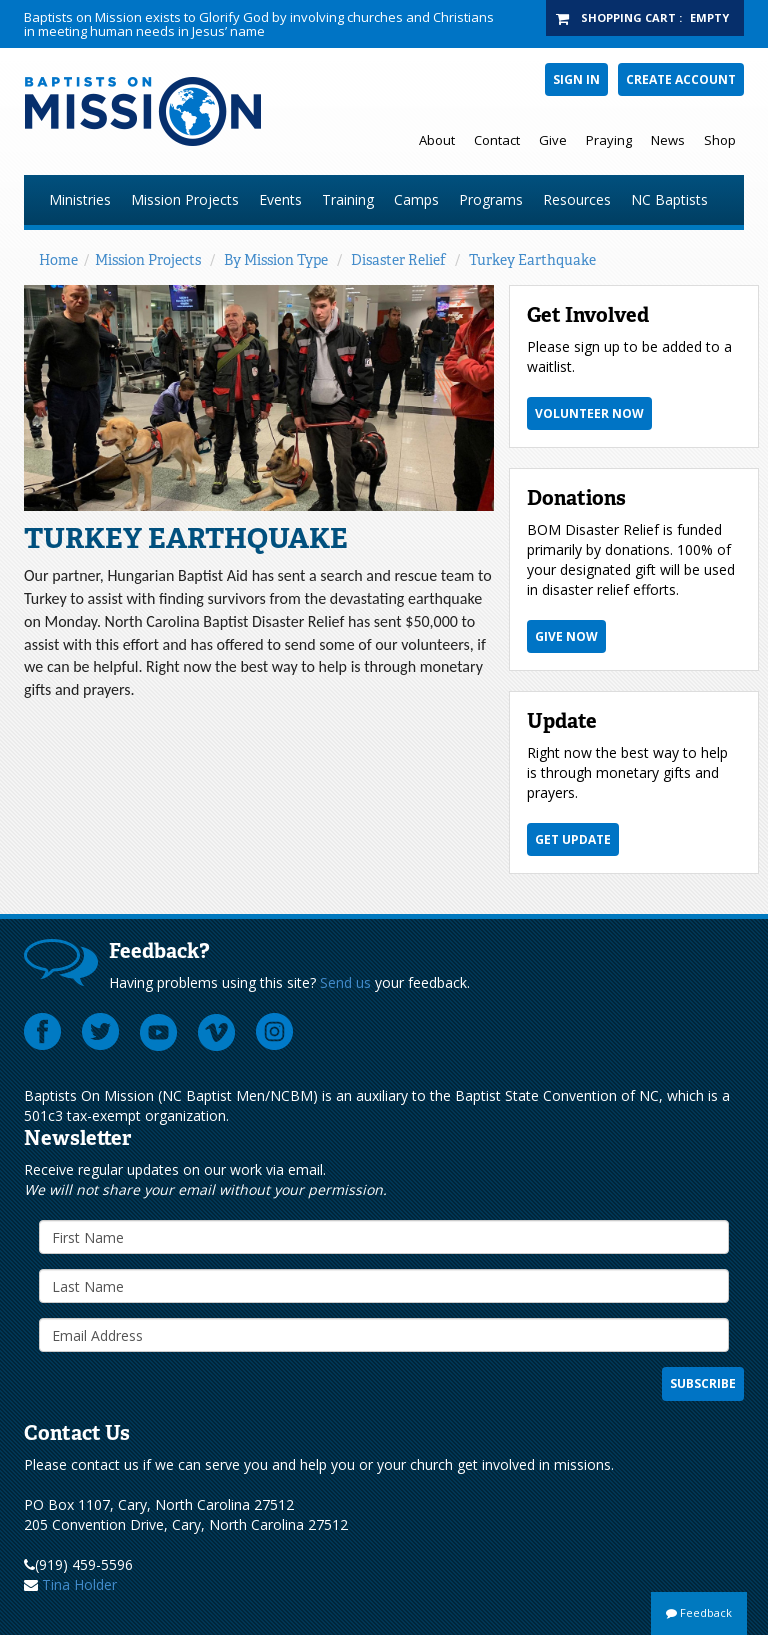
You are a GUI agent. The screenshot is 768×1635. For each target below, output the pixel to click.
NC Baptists (669, 199)
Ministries (80, 199)
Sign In (576, 79)
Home (58, 260)
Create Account (681, 79)
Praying (609, 140)
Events (280, 199)
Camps (416, 199)
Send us (345, 982)
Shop (720, 140)
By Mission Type (276, 260)
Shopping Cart (628, 17)
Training (348, 199)
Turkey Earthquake (532, 260)
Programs (491, 199)
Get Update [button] (573, 839)
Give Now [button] (566, 636)
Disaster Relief (398, 260)
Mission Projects (185, 199)
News (668, 140)
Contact (497, 140)
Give (553, 140)
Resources (577, 199)
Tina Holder (79, 1584)
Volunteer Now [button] (589, 413)
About (437, 140)
